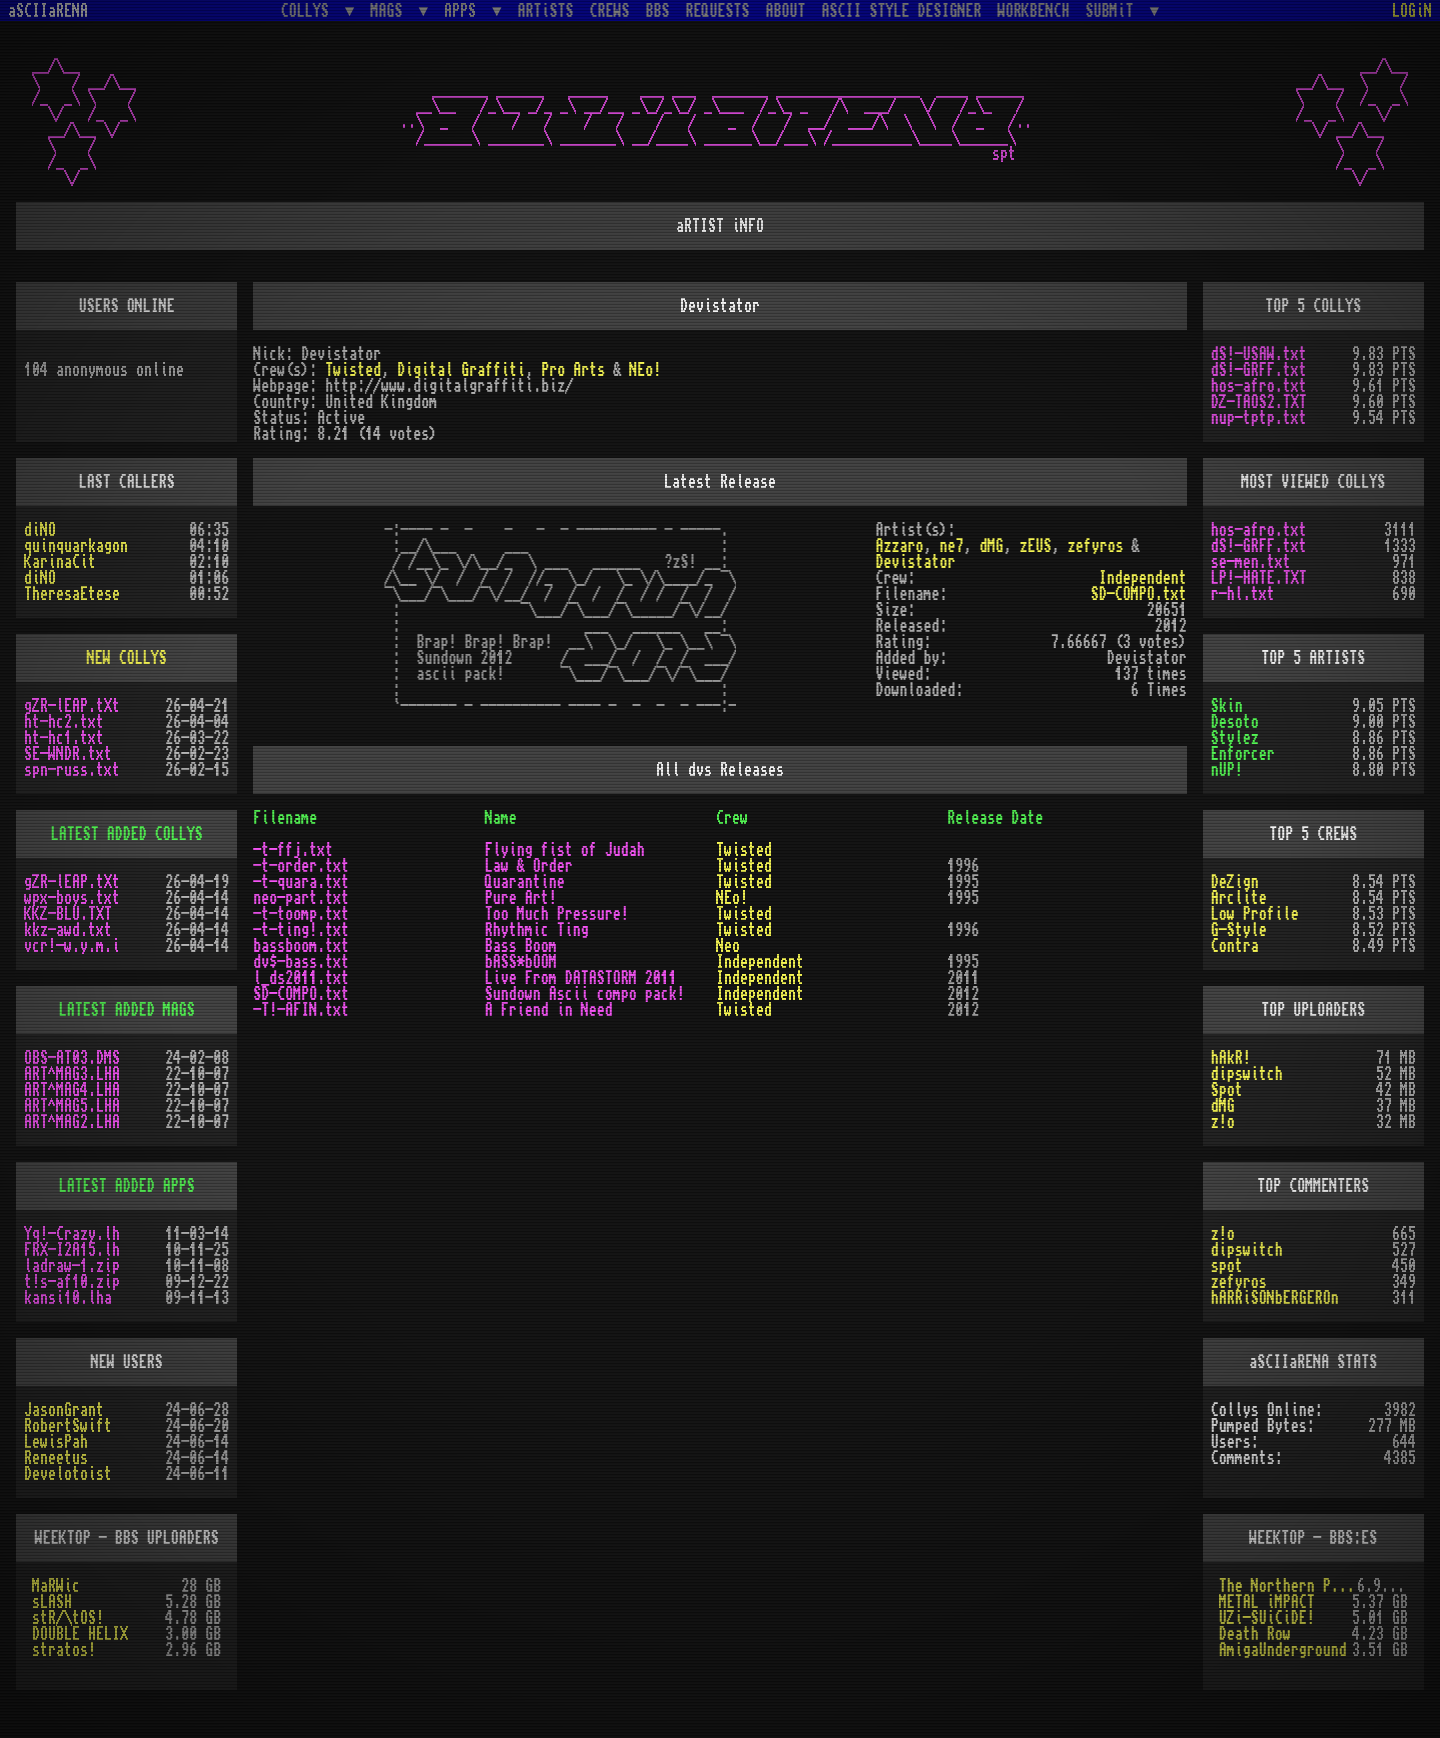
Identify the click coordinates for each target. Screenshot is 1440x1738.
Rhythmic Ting (537, 930)
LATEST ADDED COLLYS (127, 834)
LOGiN (1412, 11)
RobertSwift (68, 1426)
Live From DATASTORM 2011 (581, 978)
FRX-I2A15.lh (72, 1250)
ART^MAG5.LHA (72, 1106)
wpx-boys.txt (72, 898)
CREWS (610, 11)
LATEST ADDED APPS (127, 1186)
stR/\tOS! (68, 1618)
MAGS (390, 10)
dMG (992, 546)
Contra (1235, 946)
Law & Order (529, 866)
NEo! (645, 370)
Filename (285, 818)
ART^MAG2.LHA (72, 1122)
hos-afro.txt (1259, 386)
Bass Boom (521, 946)
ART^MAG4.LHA (72, 1090)
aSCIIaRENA (48, 11)
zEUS (1036, 546)
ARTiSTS (546, 11)
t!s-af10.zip (72, 1282)
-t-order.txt (301, 866)
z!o (1223, 1122)
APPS (464, 10)
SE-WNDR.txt (68, 754)
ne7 (952, 546)
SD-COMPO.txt (1139, 594)
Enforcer (1243, 754)
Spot (1227, 1090)
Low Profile (1255, 914)
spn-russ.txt (72, 770)
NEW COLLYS (127, 658)
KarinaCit (60, 562)
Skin (1227, 706)
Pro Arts (573, 370)
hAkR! (1231, 1058)
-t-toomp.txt (301, 914)
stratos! (64, 1650)
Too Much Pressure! (557, 914)
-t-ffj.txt (293, 850)
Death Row (1255, 1634)
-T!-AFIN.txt (301, 1010)
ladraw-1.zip (72, 1266)
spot (1227, 1266)
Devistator (916, 562)
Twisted (353, 370)
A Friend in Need (549, 1010)
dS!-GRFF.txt (1259, 370)
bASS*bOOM (521, 962)
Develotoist (68, 1474)
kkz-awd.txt (68, 930)
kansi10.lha (68, 1298)
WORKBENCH (1034, 11)
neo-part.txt (301, 898)
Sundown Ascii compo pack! (585, 994)
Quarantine (525, 882)
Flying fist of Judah (565, 850)
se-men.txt (1251, 562)
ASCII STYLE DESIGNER (902, 11)
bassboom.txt (301, 946)
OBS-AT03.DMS (72, 1058)
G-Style (1239, 930)
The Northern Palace (1288, 1586)
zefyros (1096, 546)
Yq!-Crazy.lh (72, 1234)
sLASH (52, 1602)
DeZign (1235, 882)
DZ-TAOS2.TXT (1259, 402)
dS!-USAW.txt (1259, 354)
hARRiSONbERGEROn (1275, 1298)
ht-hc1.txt (64, 738)
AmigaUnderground (1283, 1650)
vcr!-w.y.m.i (72, 946)
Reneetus (56, 1458)
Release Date (995, 818)
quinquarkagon (76, 546)
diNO (40, 530)
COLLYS (309, 10)
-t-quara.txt (301, 882)
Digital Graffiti (461, 370)
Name (501, 818)
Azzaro (900, 546)
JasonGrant (64, 1410)
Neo (728, 946)
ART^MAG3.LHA (72, 1074)
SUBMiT (1114, 10)
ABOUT (786, 11)
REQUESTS (718, 11)
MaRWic (56, 1586)
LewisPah (56, 1442)
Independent (1143, 578)
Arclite (1239, 898)
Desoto (1235, 722)
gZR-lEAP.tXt (72, 706)
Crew (732, 818)
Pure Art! (521, 898)
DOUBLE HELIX (80, 1634)
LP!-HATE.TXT (1259, 578)
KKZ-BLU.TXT (68, 914)
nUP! (1227, 770)
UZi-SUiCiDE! (1267, 1618)
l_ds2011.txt (301, 978)
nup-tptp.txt (1259, 418)
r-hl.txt (1243, 594)
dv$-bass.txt (301, 962)
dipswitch (1247, 1074)
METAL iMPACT (1267, 1602)
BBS (658, 11)
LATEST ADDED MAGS (127, 1010)
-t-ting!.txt (301, 930)
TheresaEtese (72, 594)
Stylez (1235, 738)
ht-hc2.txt (64, 722)
